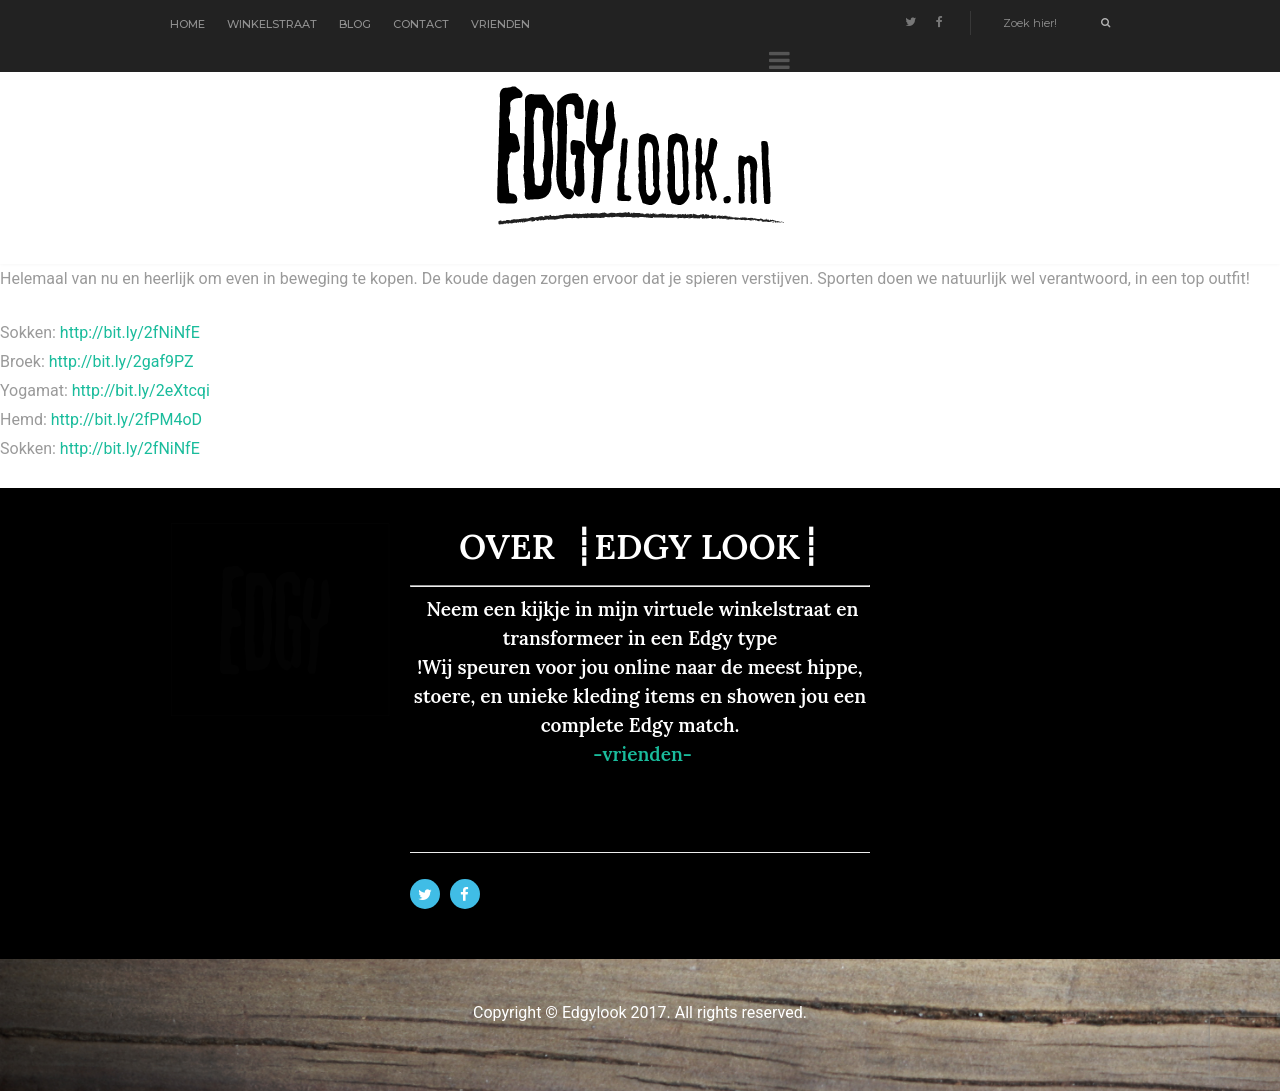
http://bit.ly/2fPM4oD (126, 419)
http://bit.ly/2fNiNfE (130, 332)
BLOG (355, 24)
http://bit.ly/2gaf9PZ (121, 361)
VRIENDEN (500, 24)
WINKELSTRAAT (272, 24)
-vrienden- (642, 754)
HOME (187, 24)
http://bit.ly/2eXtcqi (141, 390)
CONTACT (421, 24)
